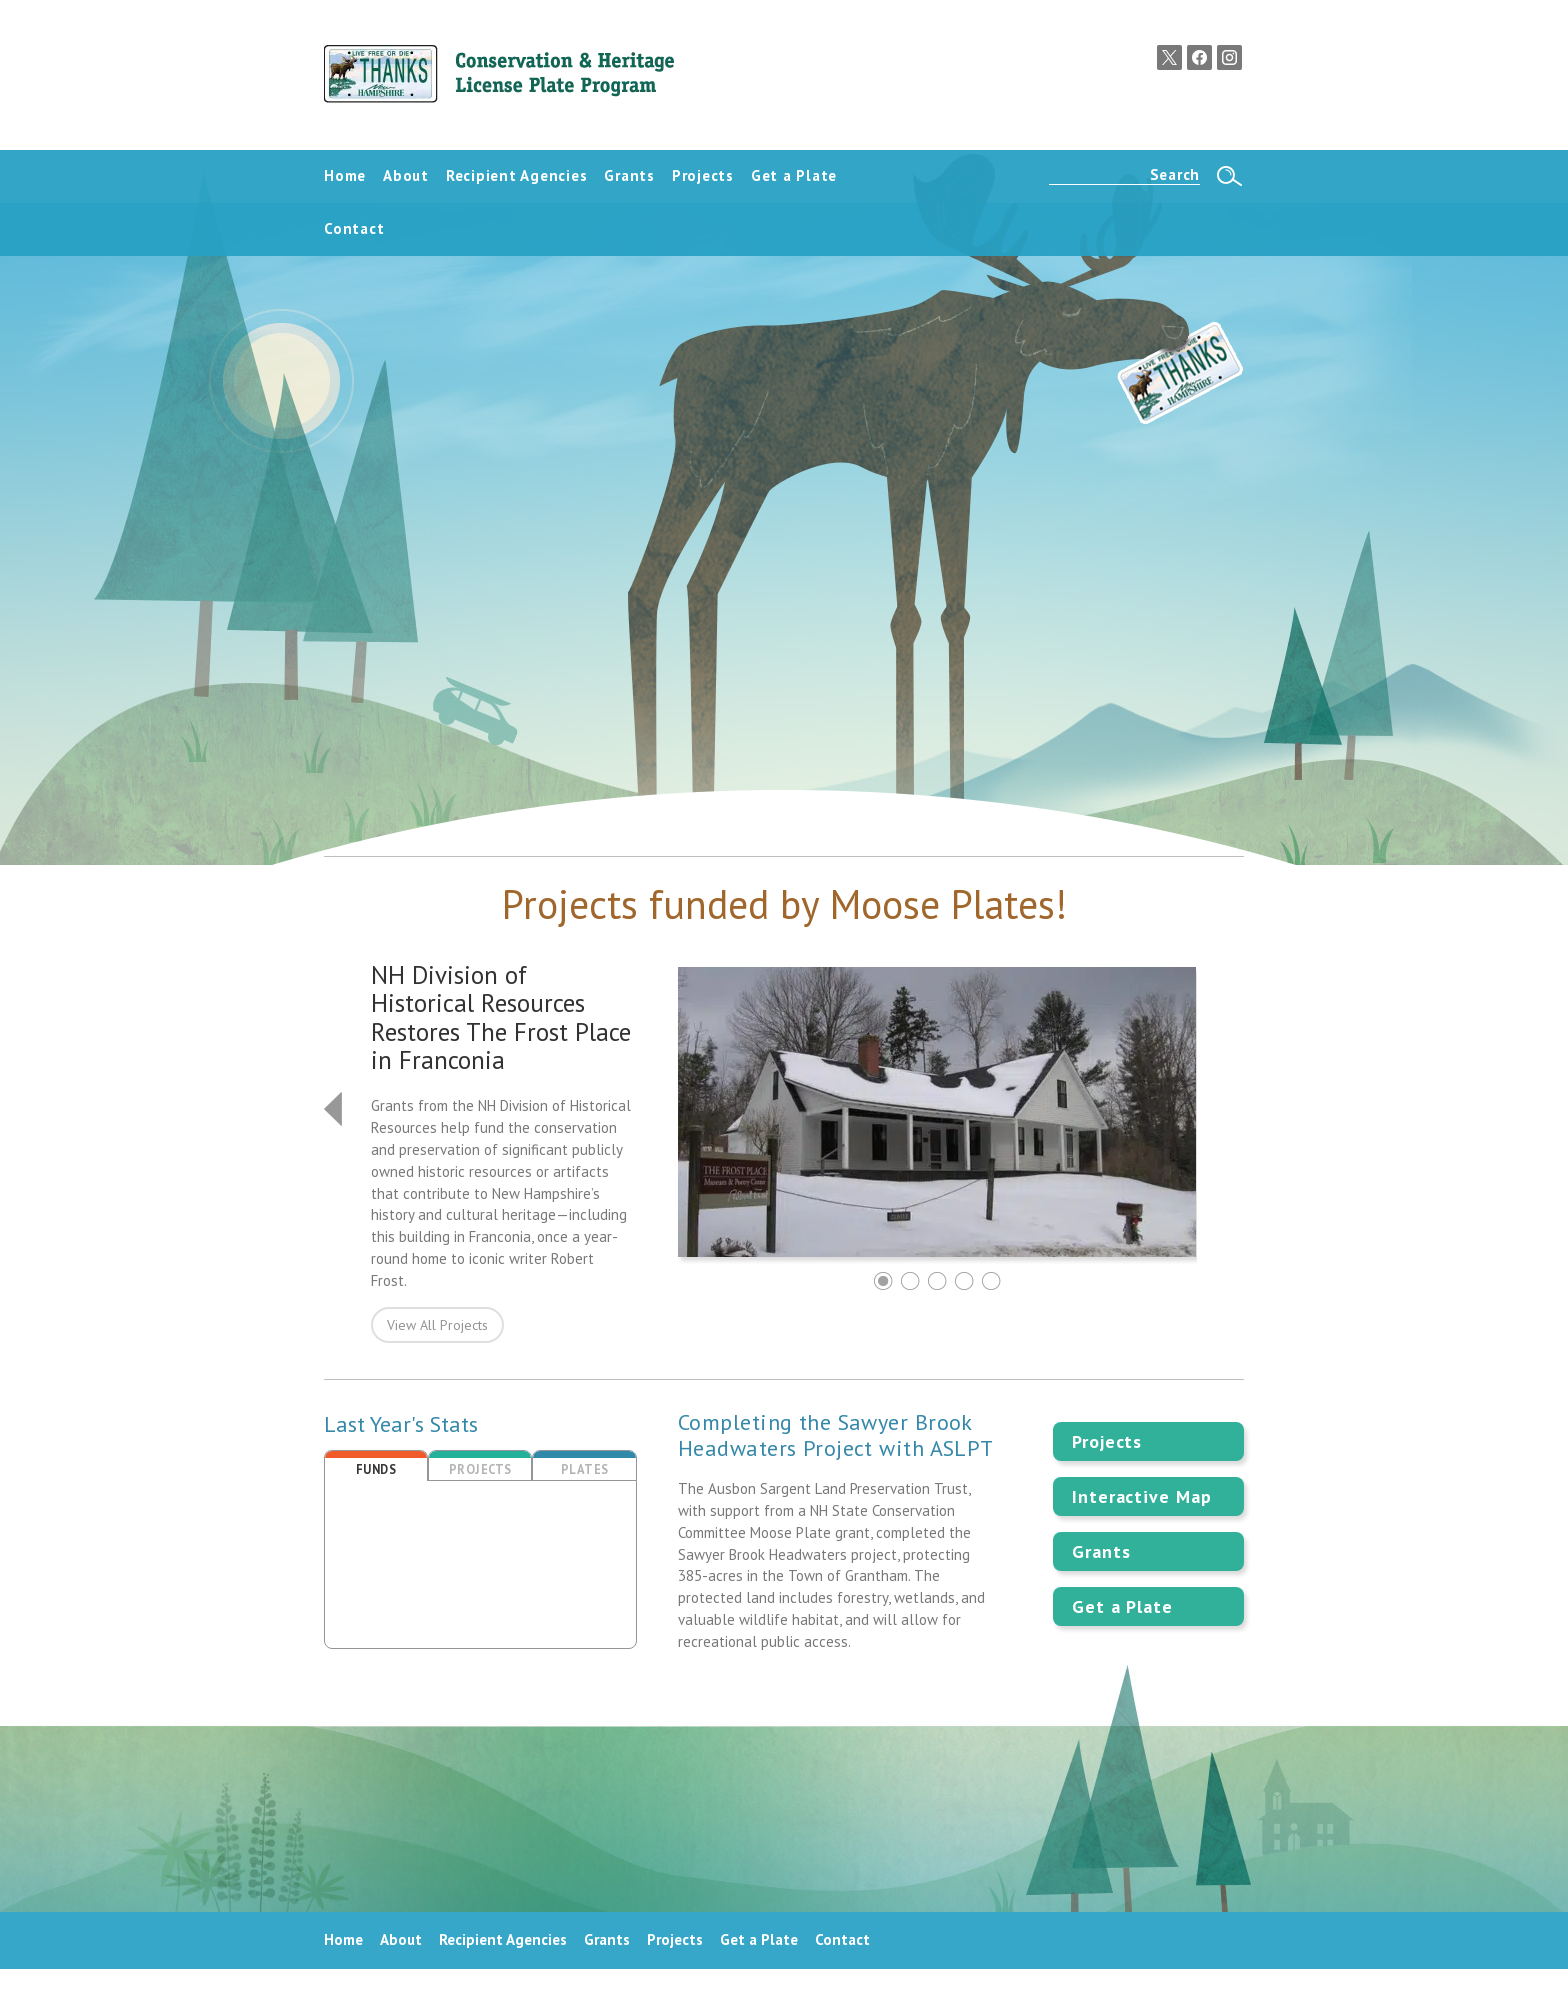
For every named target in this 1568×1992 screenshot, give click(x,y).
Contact (842, 1939)
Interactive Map (1142, 1496)
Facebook (1199, 57)
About (401, 1939)
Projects (1107, 1441)
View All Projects (437, 1325)
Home (343, 1939)
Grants (1101, 1551)
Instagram (1229, 57)
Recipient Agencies (503, 1939)
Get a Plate (1122, 1606)
